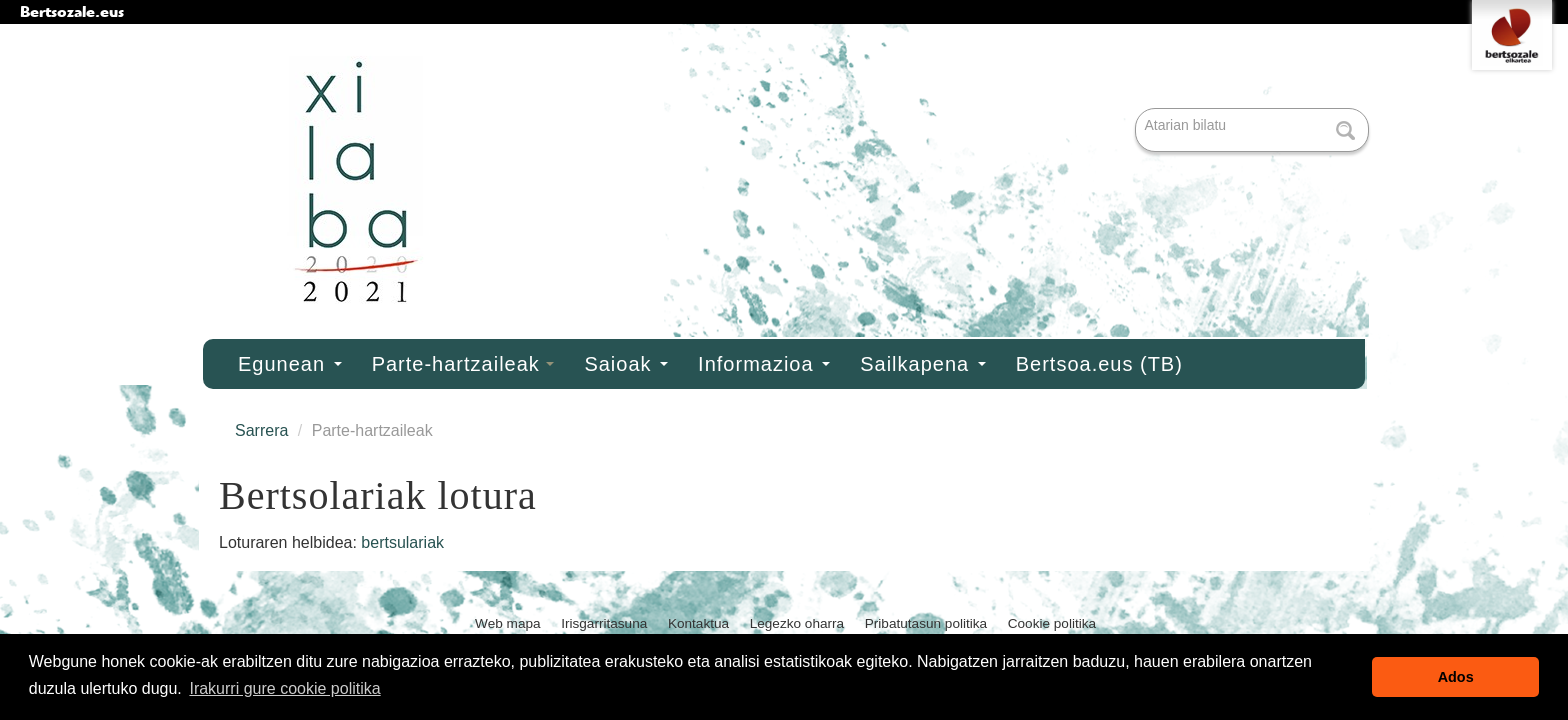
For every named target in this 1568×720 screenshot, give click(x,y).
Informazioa (764, 364)
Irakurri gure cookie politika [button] (284, 688)
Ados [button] (1456, 677)
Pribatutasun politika (926, 623)
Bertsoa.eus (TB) (1099, 364)
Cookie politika (1052, 623)
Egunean (290, 364)
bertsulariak (402, 542)
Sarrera (261, 430)
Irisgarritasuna (604, 623)
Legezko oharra (797, 623)
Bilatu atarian (1137, 109)
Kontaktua (698, 623)
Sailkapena (923, 364)
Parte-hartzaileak (463, 364)
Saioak (626, 364)
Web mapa (508, 623)
